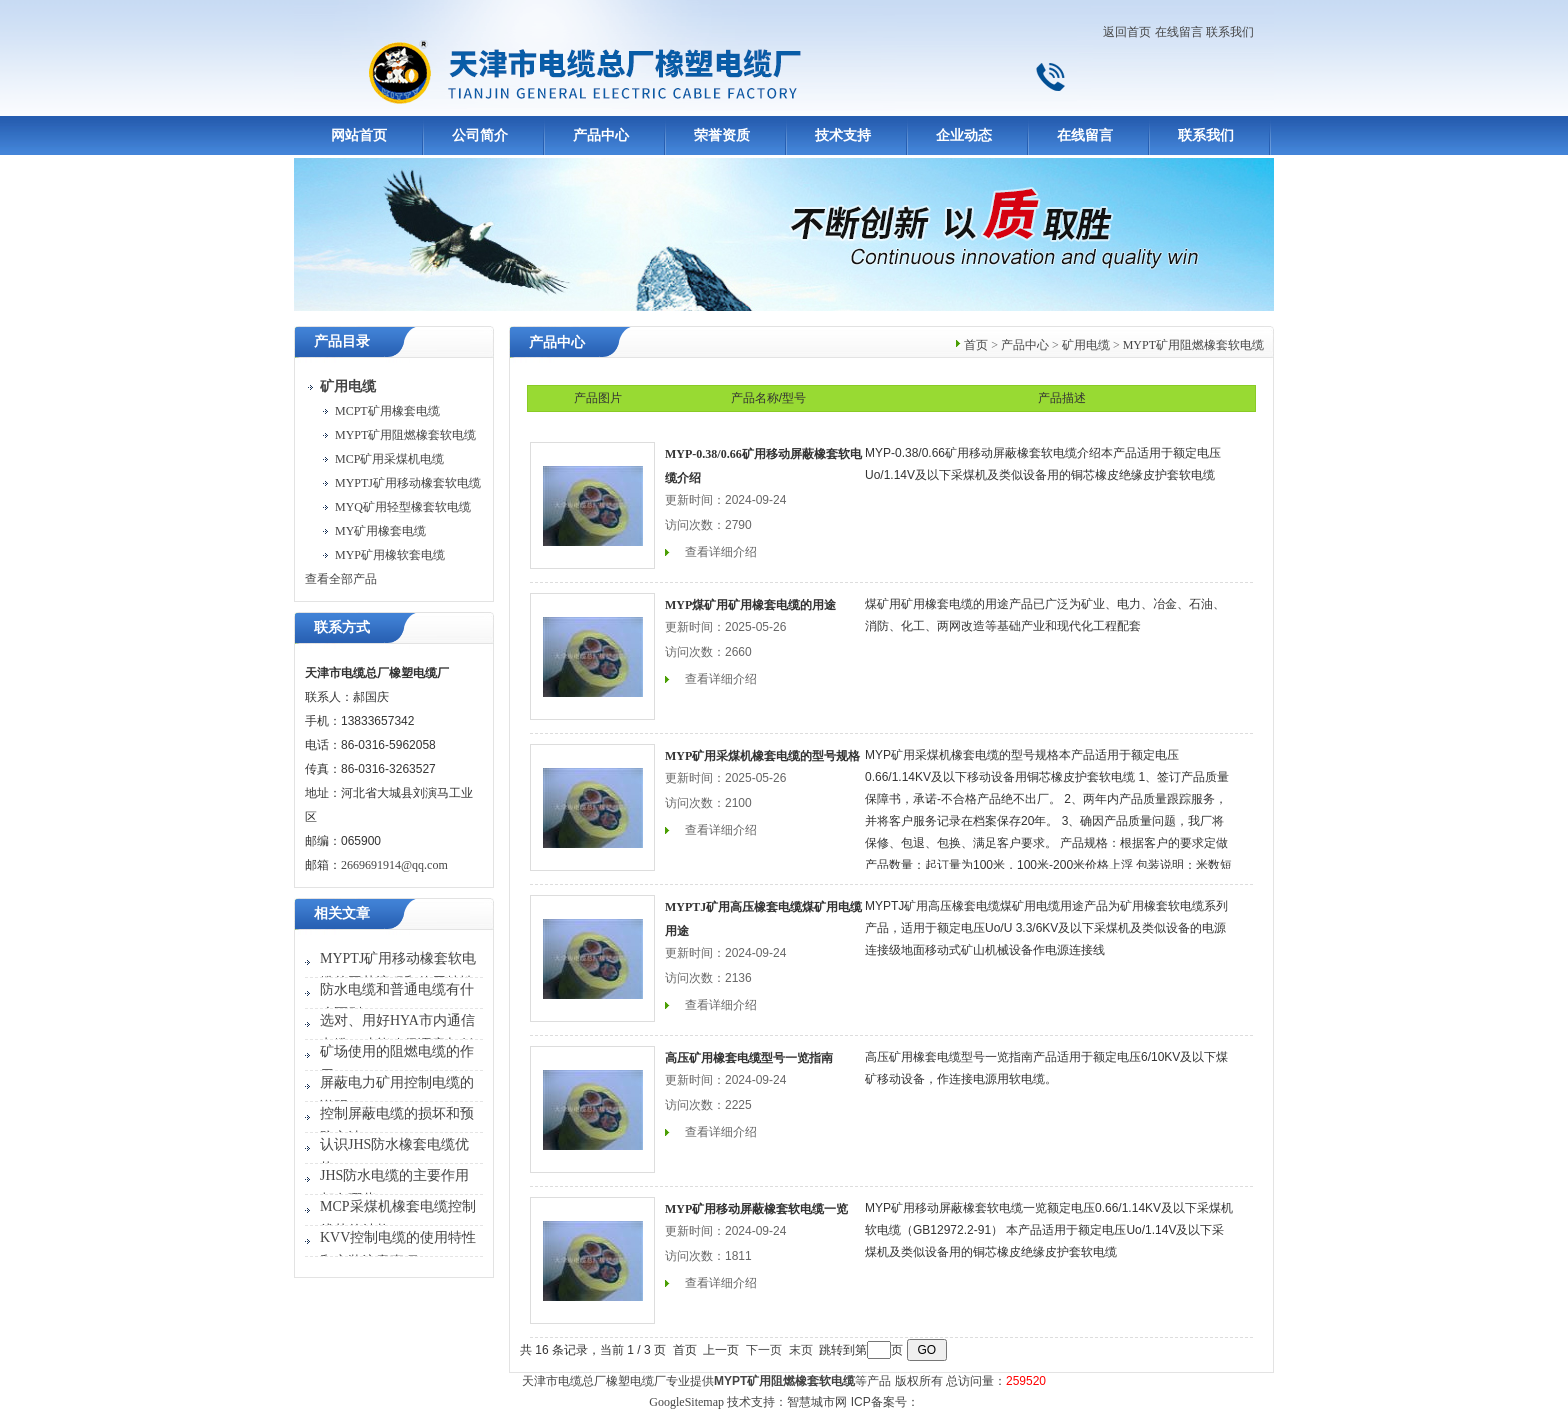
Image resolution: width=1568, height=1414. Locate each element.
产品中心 (601, 135)
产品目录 (342, 341)
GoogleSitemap (686, 1402)
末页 (801, 1350)
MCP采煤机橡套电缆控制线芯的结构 (398, 1218)
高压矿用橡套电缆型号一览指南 (749, 1058)
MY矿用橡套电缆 (380, 531)
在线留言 (1179, 32)
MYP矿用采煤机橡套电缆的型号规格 (762, 756)
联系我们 (1230, 32)
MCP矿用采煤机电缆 (389, 459)
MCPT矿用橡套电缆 (387, 411)
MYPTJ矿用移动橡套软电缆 (408, 483)
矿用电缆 (1086, 345)
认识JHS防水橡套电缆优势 (394, 1156)
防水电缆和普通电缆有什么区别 (397, 1001)
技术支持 (843, 135)
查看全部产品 (341, 579)
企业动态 (964, 135)
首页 (976, 345)
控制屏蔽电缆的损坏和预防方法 (397, 1125)
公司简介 (480, 135)
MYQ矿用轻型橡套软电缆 (403, 507)
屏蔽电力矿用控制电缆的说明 (397, 1094)
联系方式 (342, 627)
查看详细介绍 (721, 552)
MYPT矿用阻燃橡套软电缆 (405, 435)
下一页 (764, 1350)
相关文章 (342, 913)
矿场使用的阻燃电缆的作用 (397, 1063)
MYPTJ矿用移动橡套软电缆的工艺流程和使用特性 (398, 970)
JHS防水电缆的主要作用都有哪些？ (394, 1187)
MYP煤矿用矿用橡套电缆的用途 (750, 605)
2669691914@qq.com (394, 865)
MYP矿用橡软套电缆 (390, 555)
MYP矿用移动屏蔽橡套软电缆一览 (756, 1209)
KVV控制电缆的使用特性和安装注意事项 (398, 1249)
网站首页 (359, 135)
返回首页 (1127, 32)
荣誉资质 (722, 135)
